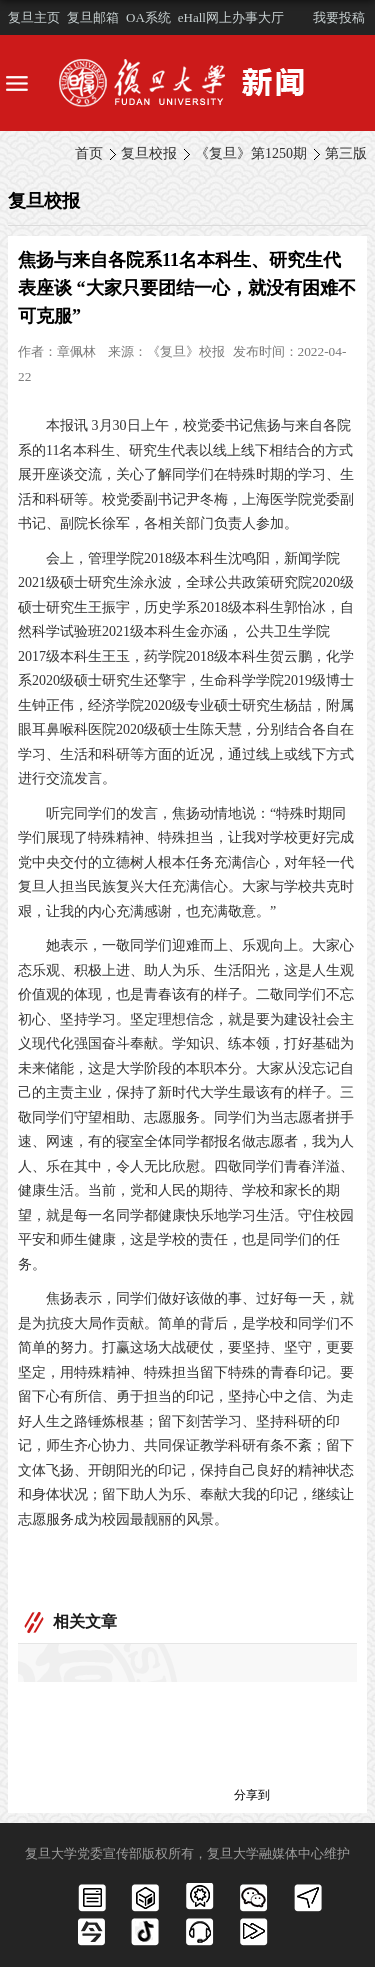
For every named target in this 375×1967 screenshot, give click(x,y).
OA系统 (148, 17)
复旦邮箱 (93, 17)
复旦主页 (34, 17)
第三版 (346, 153)
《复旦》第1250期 (251, 153)
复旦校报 (149, 153)
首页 (89, 153)
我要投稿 (339, 17)
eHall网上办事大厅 (231, 17)
